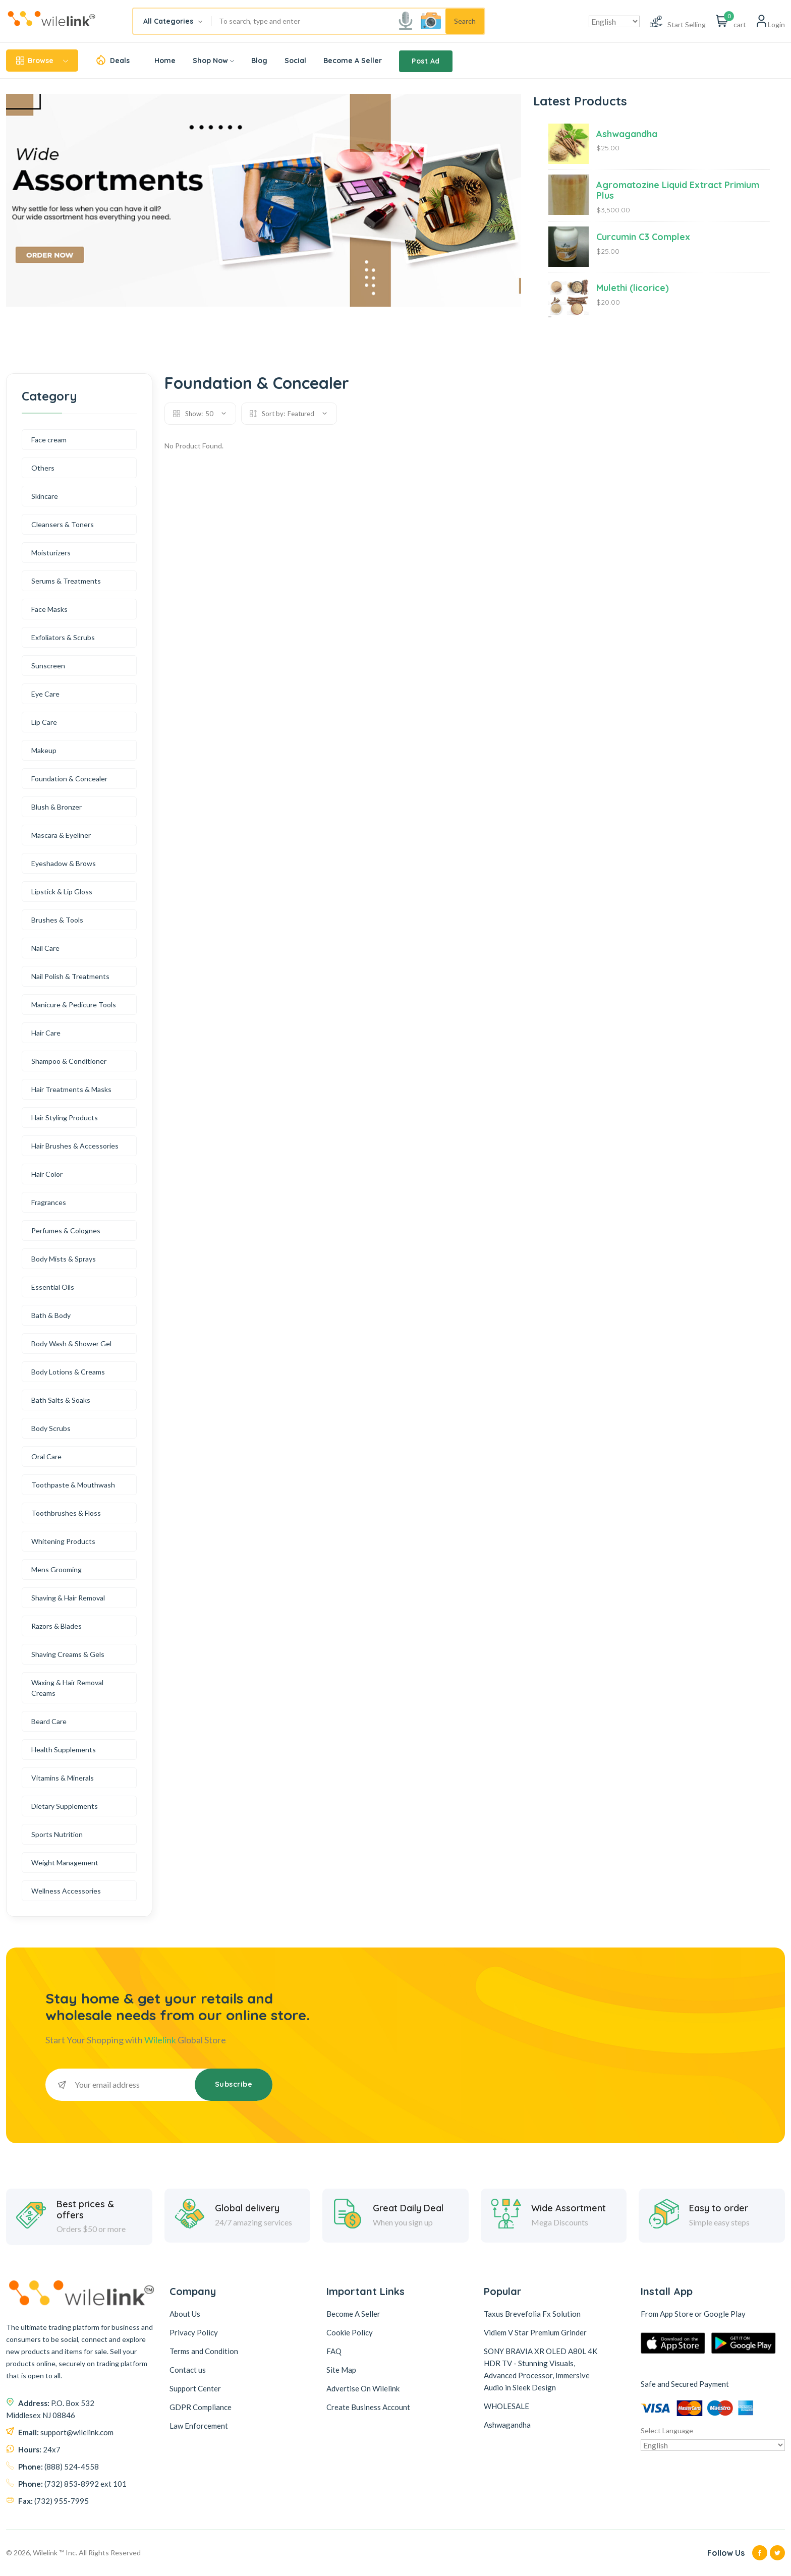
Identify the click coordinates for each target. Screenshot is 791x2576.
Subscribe (234, 2084)
